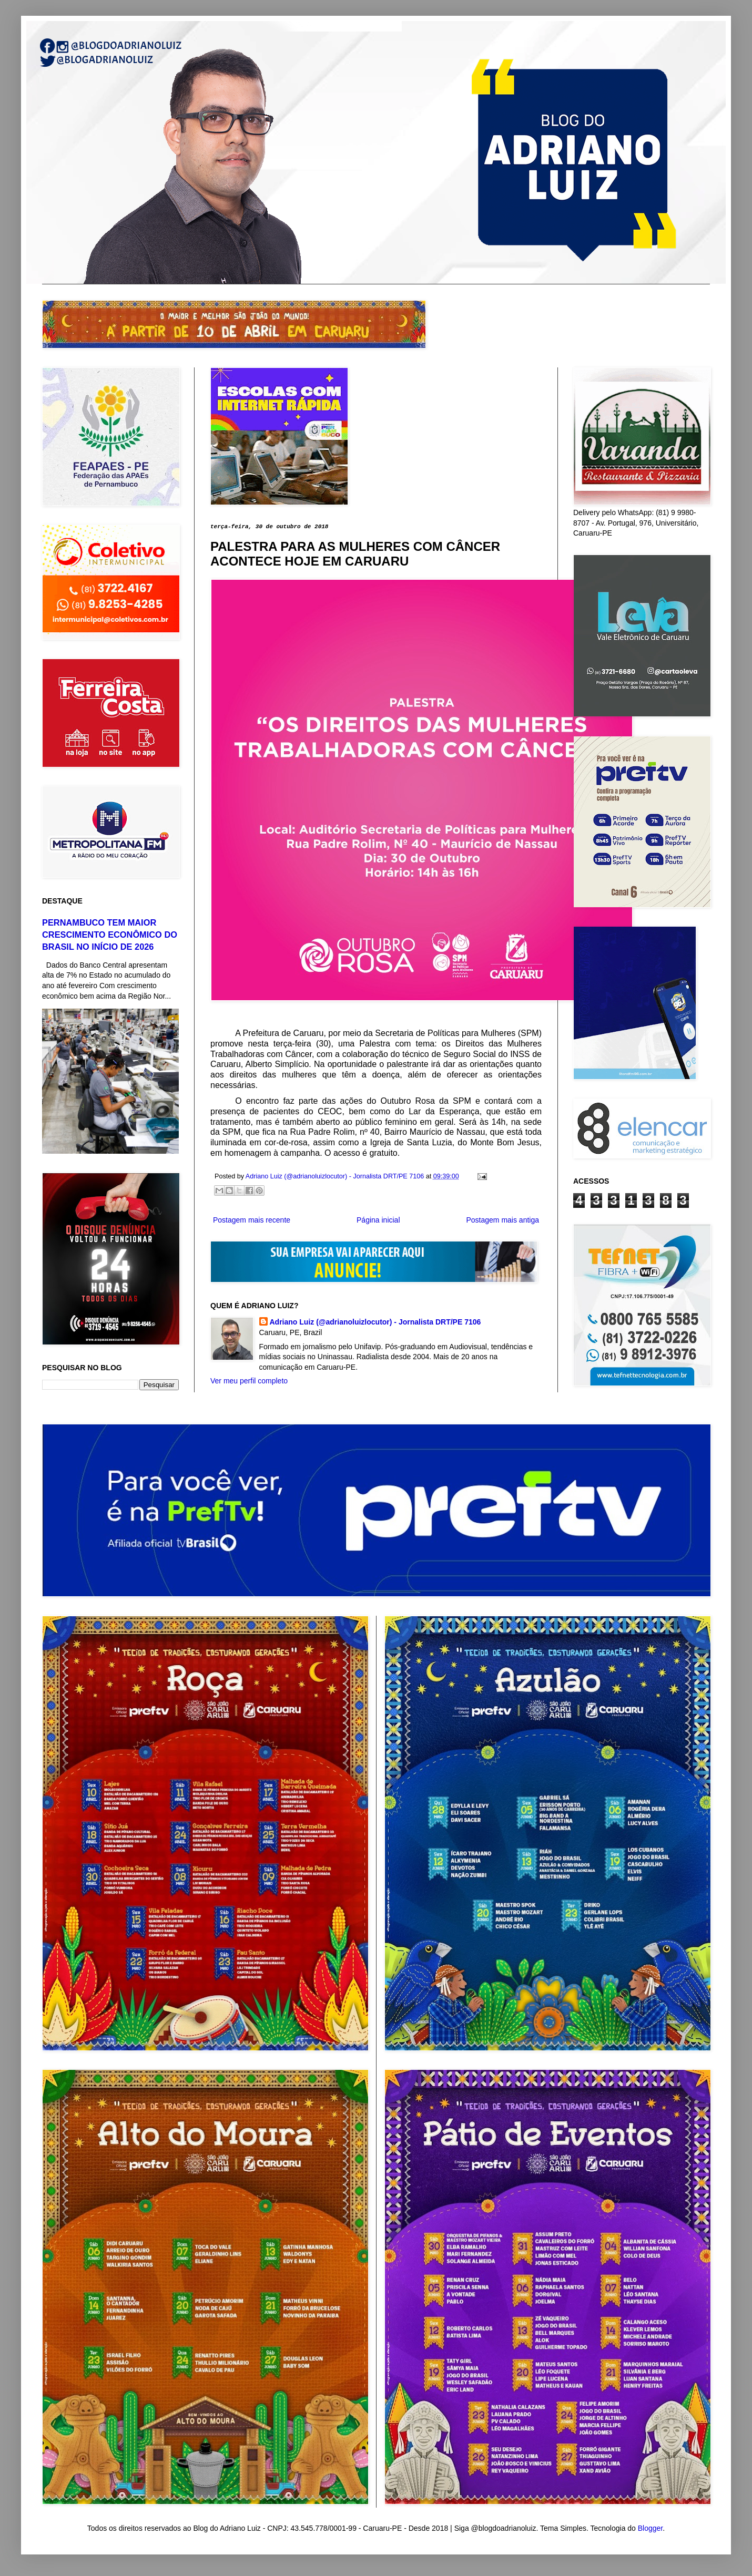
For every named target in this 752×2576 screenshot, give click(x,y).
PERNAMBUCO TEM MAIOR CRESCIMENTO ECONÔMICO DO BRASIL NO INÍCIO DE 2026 (109, 934)
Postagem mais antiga (502, 1220)
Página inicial (378, 1220)
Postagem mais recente (251, 1220)
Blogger (650, 2528)
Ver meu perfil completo (249, 1381)
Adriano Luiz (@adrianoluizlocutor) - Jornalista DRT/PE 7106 (375, 1322)
